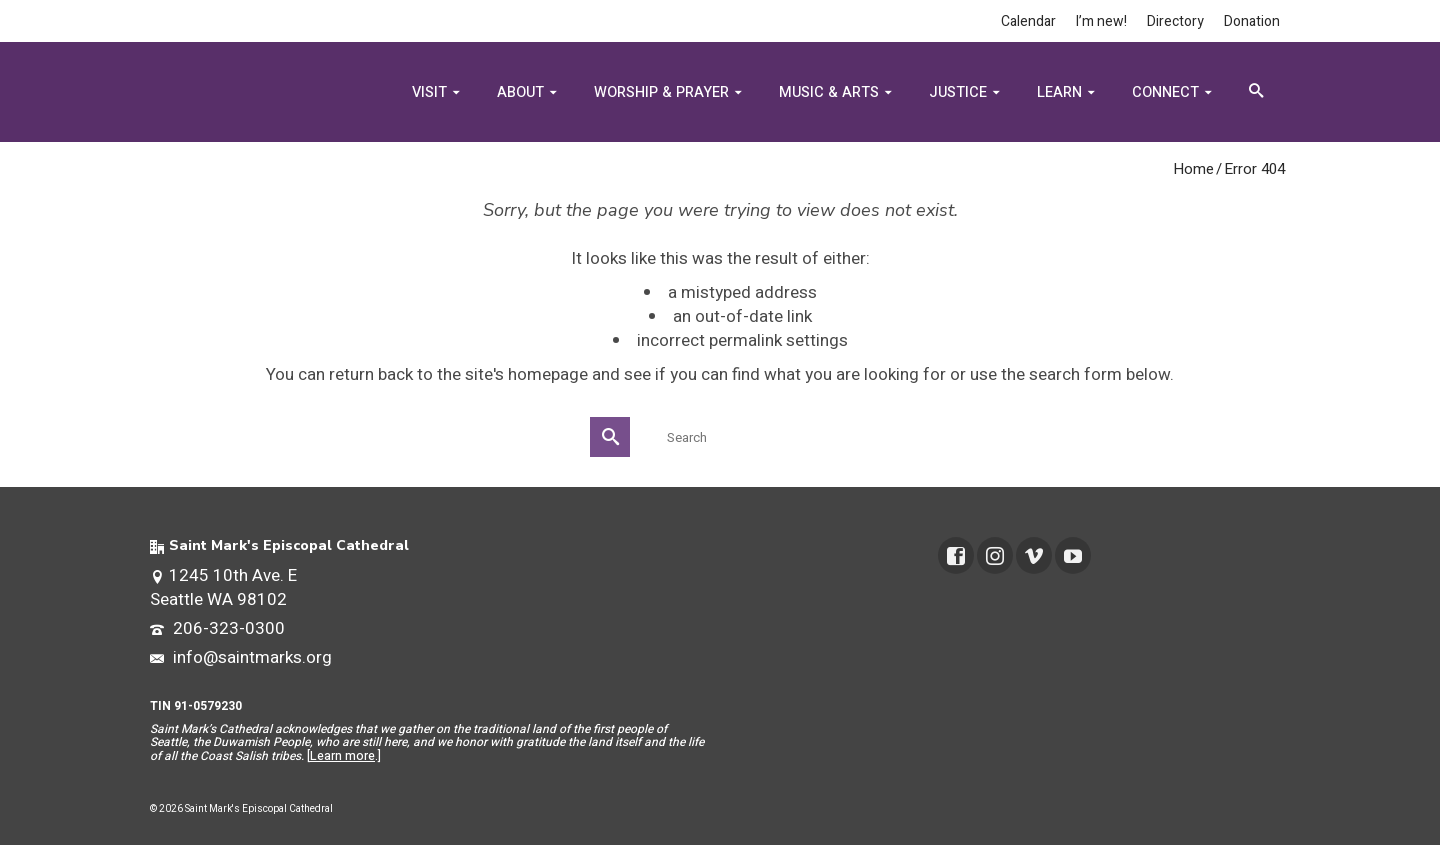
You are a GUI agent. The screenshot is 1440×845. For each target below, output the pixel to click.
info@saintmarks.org (241, 657)
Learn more (342, 756)
